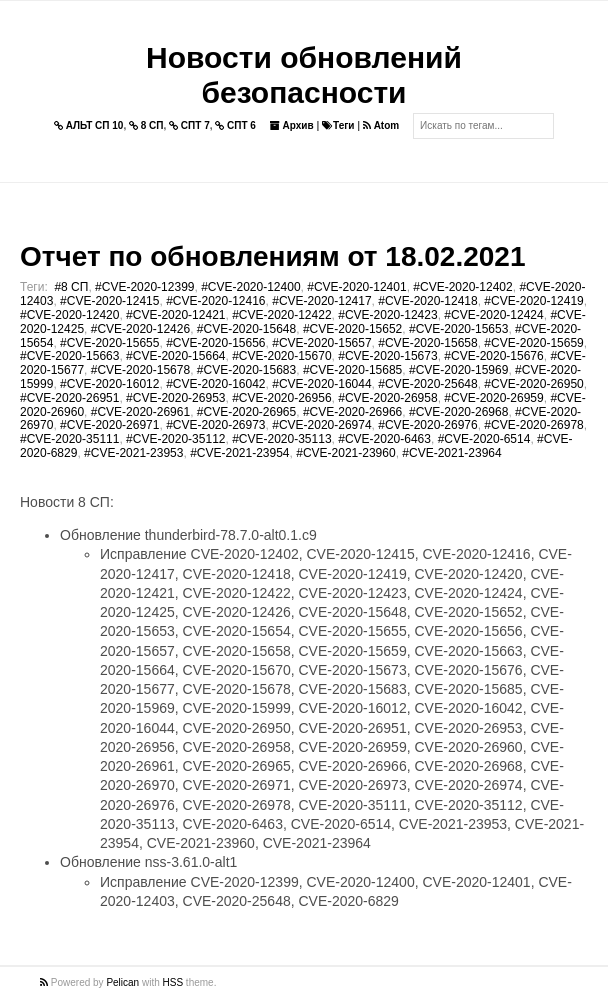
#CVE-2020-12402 (462, 287)
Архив (292, 125)
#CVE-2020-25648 (427, 384)
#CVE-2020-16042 (215, 384)
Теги (338, 125)
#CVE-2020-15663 (69, 356)
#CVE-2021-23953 (133, 453)
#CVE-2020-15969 (458, 370)
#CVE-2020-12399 (144, 287)
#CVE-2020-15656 (215, 343)
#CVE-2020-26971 (109, 425)
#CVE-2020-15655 (109, 343)
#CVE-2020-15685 (352, 370)
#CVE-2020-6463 (384, 439)
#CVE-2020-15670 (281, 356)
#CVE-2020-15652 (352, 329)
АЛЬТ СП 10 (89, 125)
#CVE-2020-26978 (533, 425)
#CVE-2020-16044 (321, 384)
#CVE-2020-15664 (175, 356)
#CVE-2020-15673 (387, 356)
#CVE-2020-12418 (427, 301)
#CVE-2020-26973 (215, 425)
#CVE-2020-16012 (109, 384)
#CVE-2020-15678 (140, 370)
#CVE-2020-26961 (140, 412)
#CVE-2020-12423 (387, 315)
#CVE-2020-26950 (533, 384)
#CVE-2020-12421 (175, 315)
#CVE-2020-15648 (246, 329)
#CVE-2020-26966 (352, 412)
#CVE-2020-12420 (69, 315)
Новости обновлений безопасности (304, 75)
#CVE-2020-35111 (69, 439)
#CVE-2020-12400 (250, 287)
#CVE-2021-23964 (451, 453)
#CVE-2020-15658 (427, 343)
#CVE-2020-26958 (387, 398)
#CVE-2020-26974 (321, 425)
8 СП (146, 125)
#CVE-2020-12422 (281, 315)
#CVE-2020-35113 (281, 439)
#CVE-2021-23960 (345, 453)
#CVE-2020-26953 (175, 398)
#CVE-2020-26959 (493, 398)
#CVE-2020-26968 (458, 412)
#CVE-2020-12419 (533, 301)
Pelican (122, 982)
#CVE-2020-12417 (321, 301)
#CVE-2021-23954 (239, 453)
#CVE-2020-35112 (175, 439)
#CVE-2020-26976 (427, 425)
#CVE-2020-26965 (246, 412)
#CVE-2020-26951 (69, 398)
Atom (381, 125)
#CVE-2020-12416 (215, 301)
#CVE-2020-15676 (493, 356)
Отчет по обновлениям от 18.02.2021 (272, 256)
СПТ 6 (235, 125)
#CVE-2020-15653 (458, 329)
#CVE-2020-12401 (356, 287)
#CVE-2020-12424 (493, 315)
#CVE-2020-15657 (321, 343)
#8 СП (71, 287)
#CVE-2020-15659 (533, 343)
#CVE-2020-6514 (484, 439)
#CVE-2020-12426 (140, 329)
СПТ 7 (189, 125)
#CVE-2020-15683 (246, 370)
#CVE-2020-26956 (281, 398)
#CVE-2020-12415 (109, 301)
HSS (173, 982)
